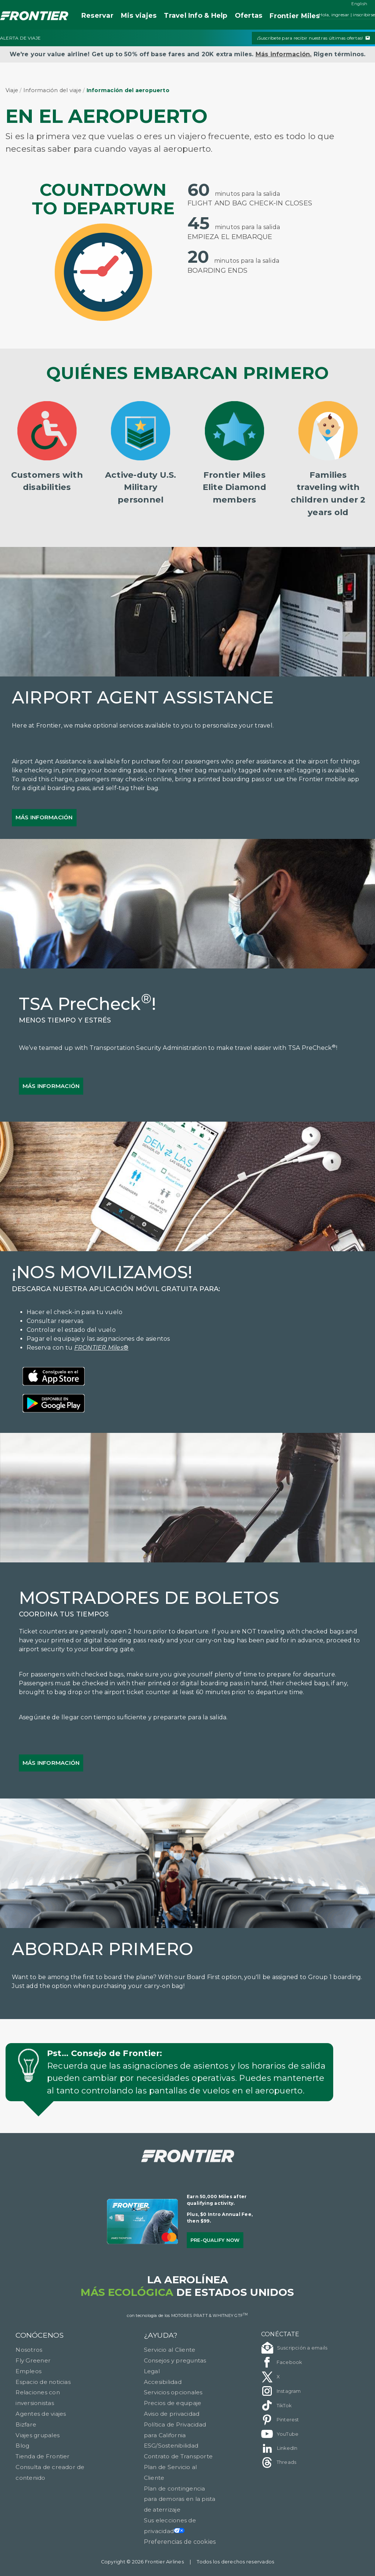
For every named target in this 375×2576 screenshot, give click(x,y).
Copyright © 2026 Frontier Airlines (142, 2562)
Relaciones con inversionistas (38, 2398)
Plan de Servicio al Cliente (170, 2472)
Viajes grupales (38, 2435)
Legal (152, 2371)
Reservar (97, 15)
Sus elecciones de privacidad (170, 2526)
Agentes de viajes (41, 2413)
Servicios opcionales (173, 2392)
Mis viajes (138, 15)
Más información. (284, 54)
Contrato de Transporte (178, 2456)
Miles (295, 16)
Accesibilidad (163, 2381)
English (359, 3)
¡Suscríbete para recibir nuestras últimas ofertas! (313, 38)
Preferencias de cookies (180, 2541)
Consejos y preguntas (175, 2360)
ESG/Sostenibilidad (171, 2445)
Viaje (12, 90)
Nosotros (29, 2349)
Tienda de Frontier (43, 2456)
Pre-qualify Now (215, 2240)
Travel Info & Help (195, 15)
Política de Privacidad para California (175, 2430)
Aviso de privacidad (172, 2413)
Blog (22, 2445)
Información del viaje (52, 90)
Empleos (28, 2371)
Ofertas (249, 15)
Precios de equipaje (173, 2403)
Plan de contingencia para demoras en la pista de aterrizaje (180, 2499)
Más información (44, 817)
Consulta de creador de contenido (50, 2472)
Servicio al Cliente (170, 2349)
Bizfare (26, 2424)
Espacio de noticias (43, 2381)
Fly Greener (33, 2360)
